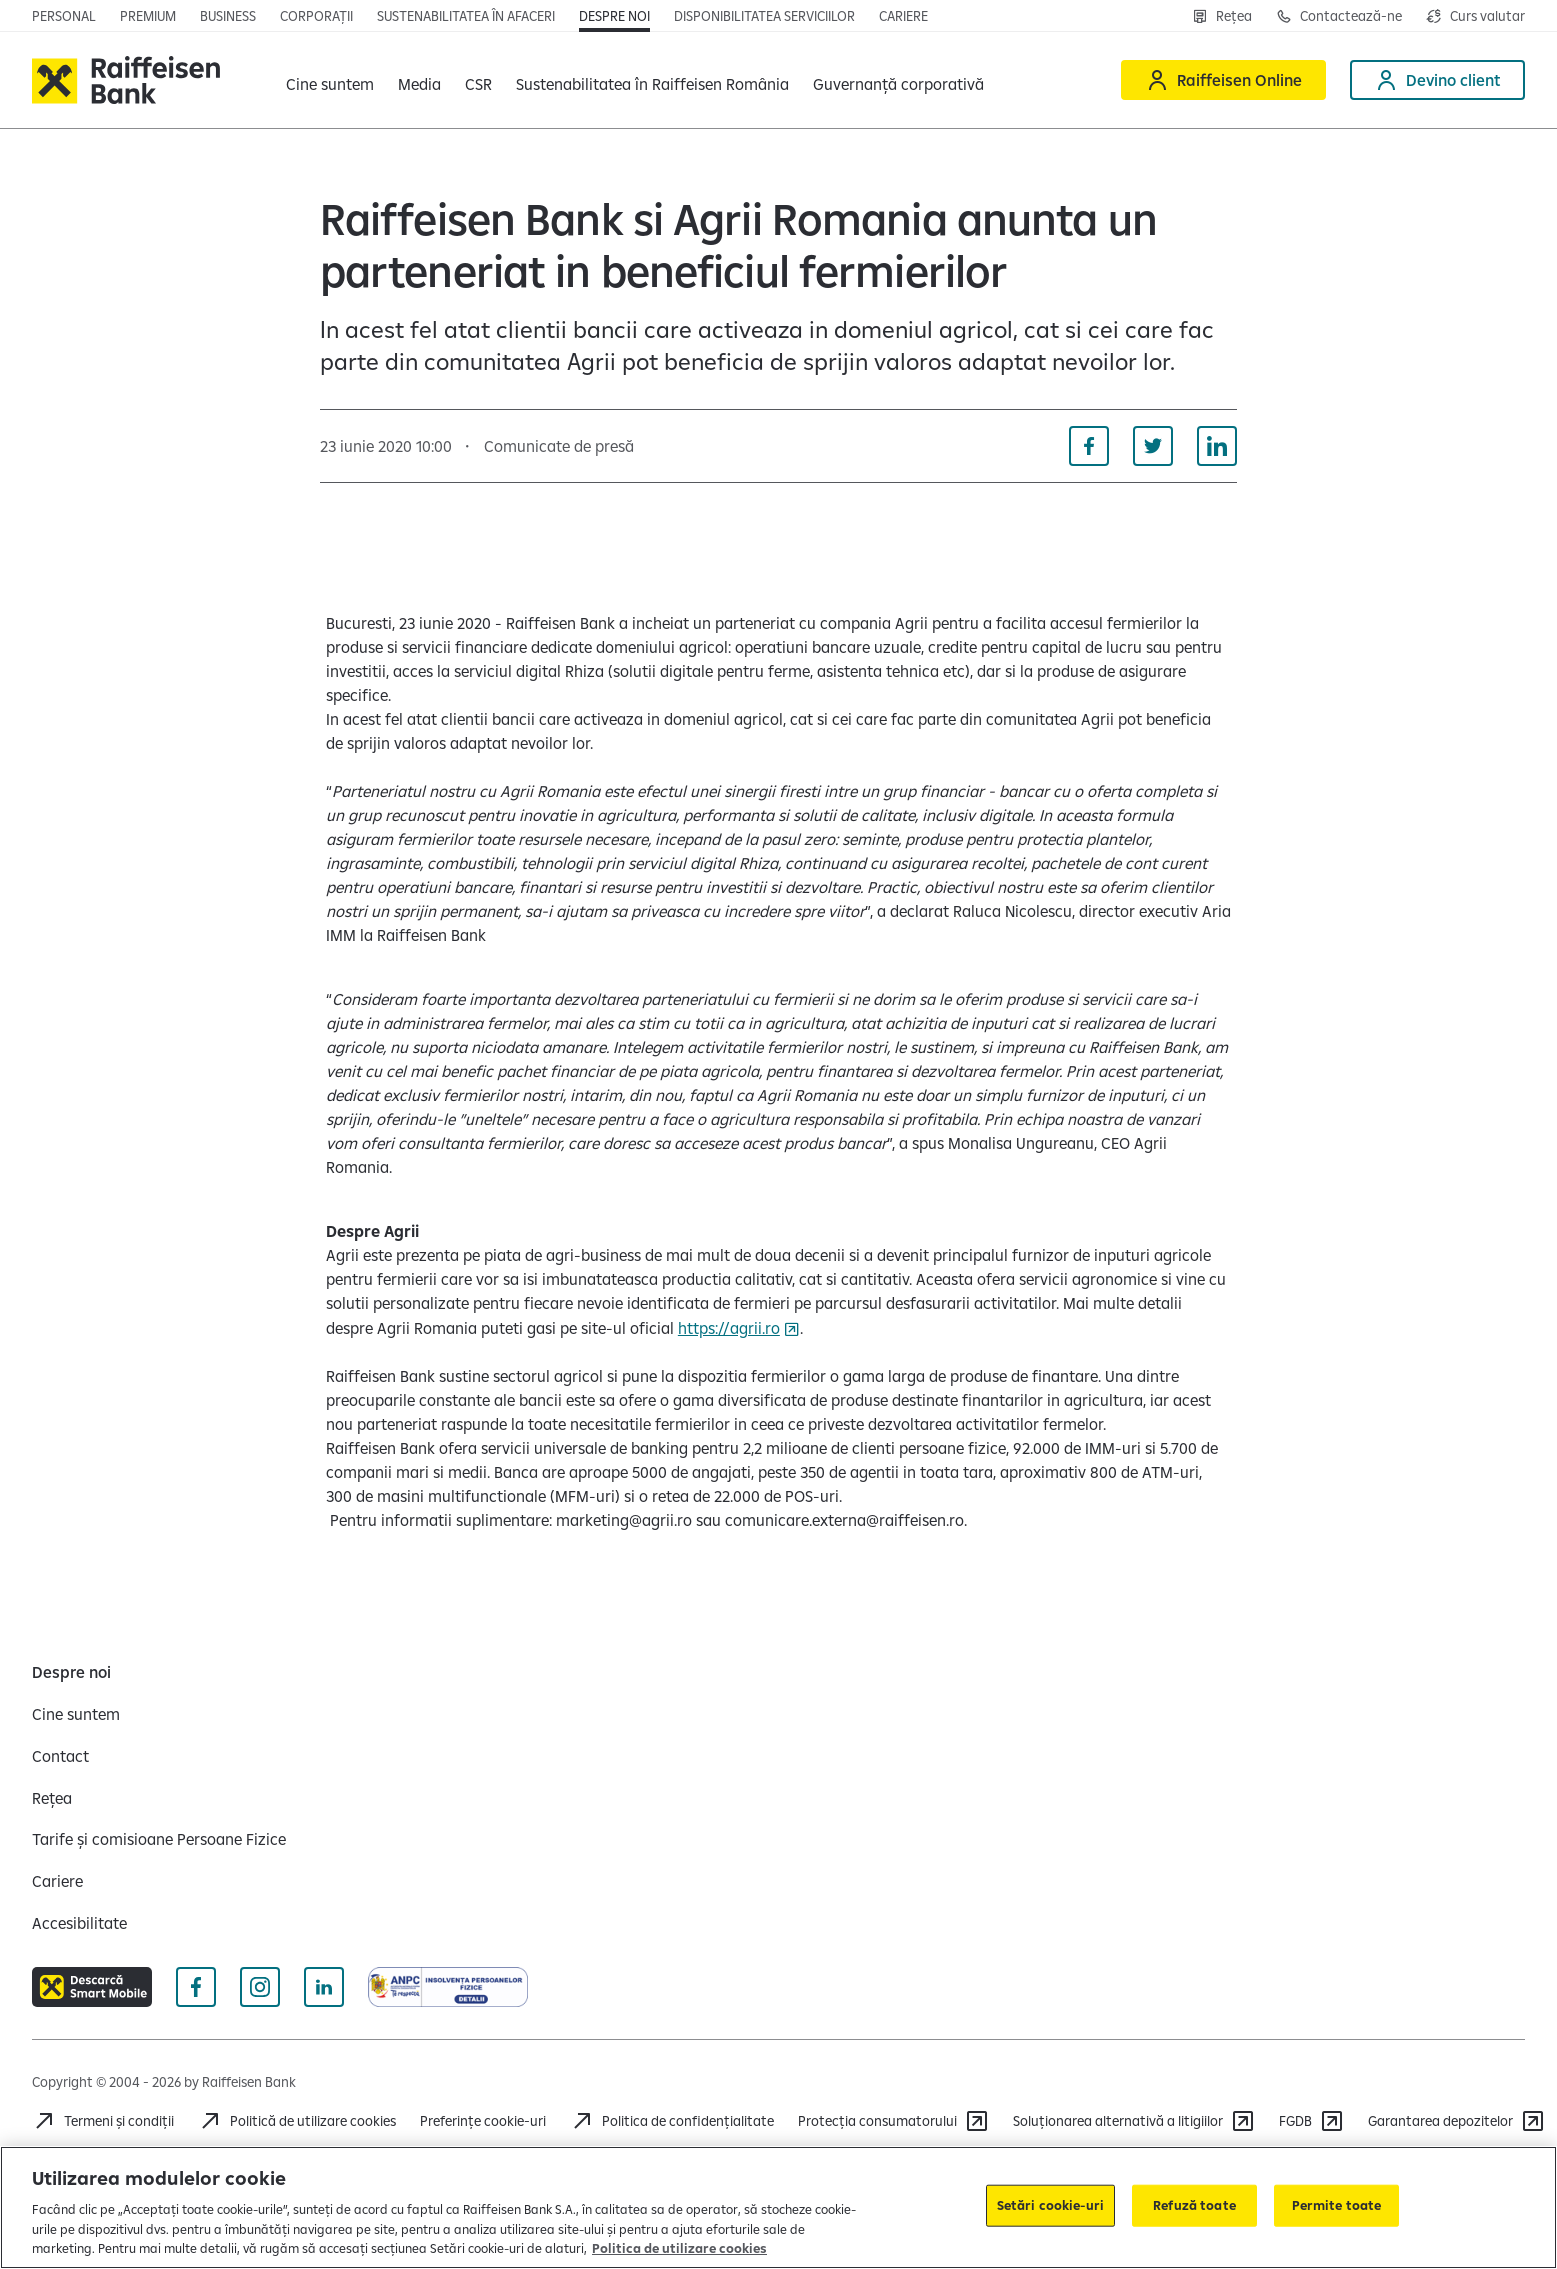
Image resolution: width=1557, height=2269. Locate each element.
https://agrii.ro (729, 1328)
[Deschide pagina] (228, 16)
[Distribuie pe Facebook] (1089, 446)
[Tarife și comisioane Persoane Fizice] (159, 1839)
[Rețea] (52, 1798)
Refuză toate (1194, 2205)
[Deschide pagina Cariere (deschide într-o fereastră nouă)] (903, 16)
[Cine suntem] (76, 1714)
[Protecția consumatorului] (893, 2121)
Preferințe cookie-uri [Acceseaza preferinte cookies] (483, 2121)
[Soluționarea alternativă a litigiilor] (1134, 2121)
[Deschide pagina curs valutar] (1475, 16)
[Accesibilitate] (79, 1923)
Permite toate (1337, 2205)
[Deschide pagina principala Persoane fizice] (64, 16)
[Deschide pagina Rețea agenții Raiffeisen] (1222, 16)
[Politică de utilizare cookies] (297, 2121)
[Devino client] (1437, 80)
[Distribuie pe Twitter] (1153, 446)
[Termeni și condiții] (103, 2121)
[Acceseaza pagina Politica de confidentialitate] (672, 2121)
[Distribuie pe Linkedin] (1217, 446)
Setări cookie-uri (1050, 2205)
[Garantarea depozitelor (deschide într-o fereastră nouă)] (1456, 2121)
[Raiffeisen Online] (1223, 80)
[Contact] (60, 1756)
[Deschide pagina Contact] (1339, 16)
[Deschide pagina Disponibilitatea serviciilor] (764, 16)
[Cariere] (57, 1881)
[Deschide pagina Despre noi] (614, 16)
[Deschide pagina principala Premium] (148, 16)
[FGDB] (1311, 2121)
